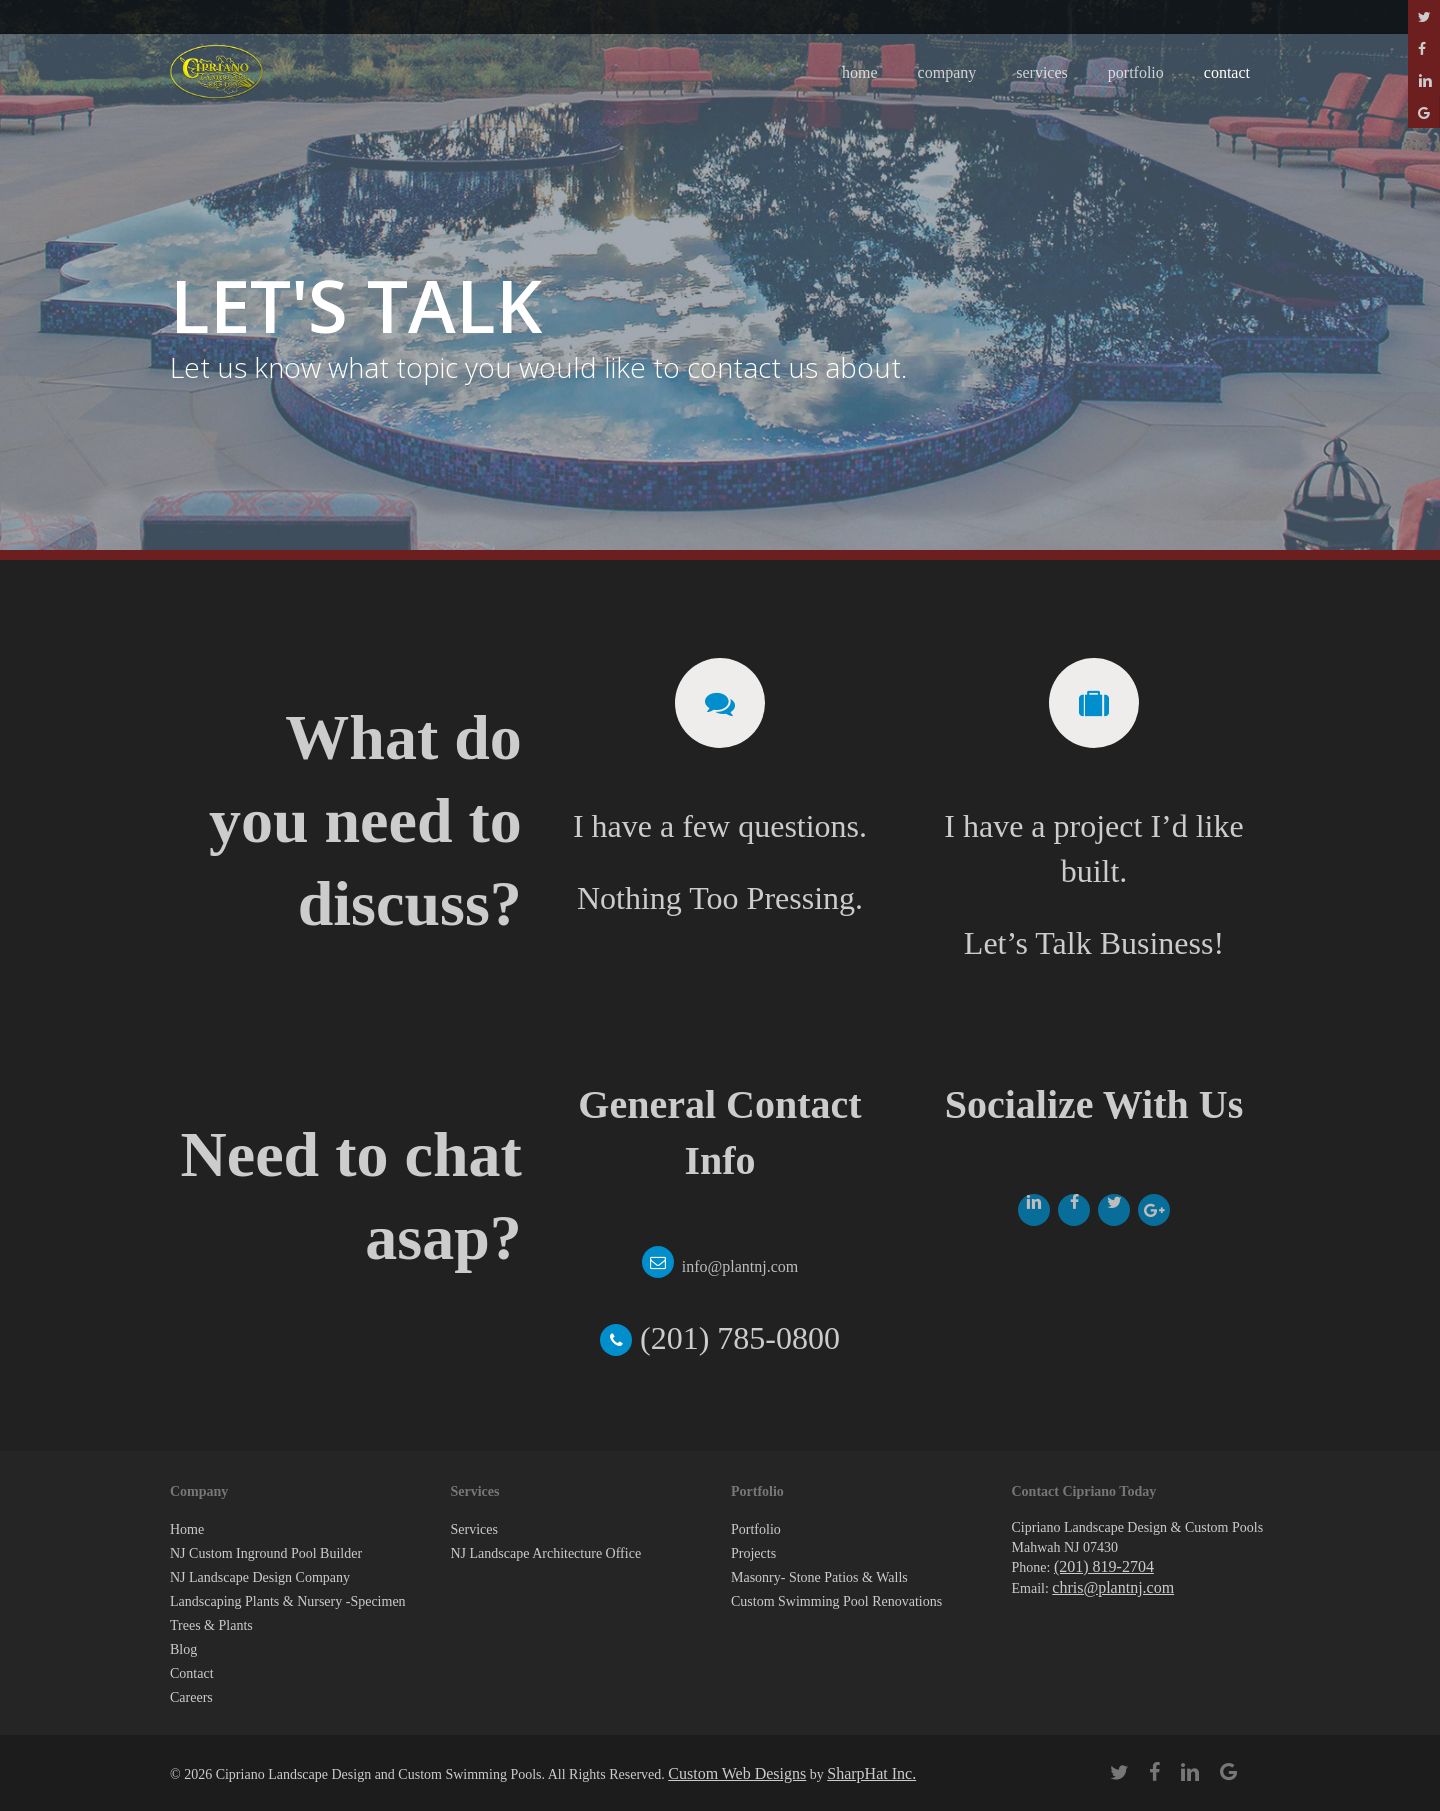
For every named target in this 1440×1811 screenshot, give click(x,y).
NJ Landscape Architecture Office (546, 1553)
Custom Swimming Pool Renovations (836, 1601)
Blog (183, 1649)
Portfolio (756, 1529)
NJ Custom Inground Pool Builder (266, 1553)
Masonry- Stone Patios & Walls (819, 1577)
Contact (192, 1673)
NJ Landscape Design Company (260, 1577)
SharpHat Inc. (871, 1773)
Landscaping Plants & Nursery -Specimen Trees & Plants (288, 1613)
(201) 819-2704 (1104, 1566)
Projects (753, 1553)
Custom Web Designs (737, 1773)
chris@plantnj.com (1113, 1587)
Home (187, 1529)
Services (474, 1529)
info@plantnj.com (740, 1266)
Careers (191, 1697)
